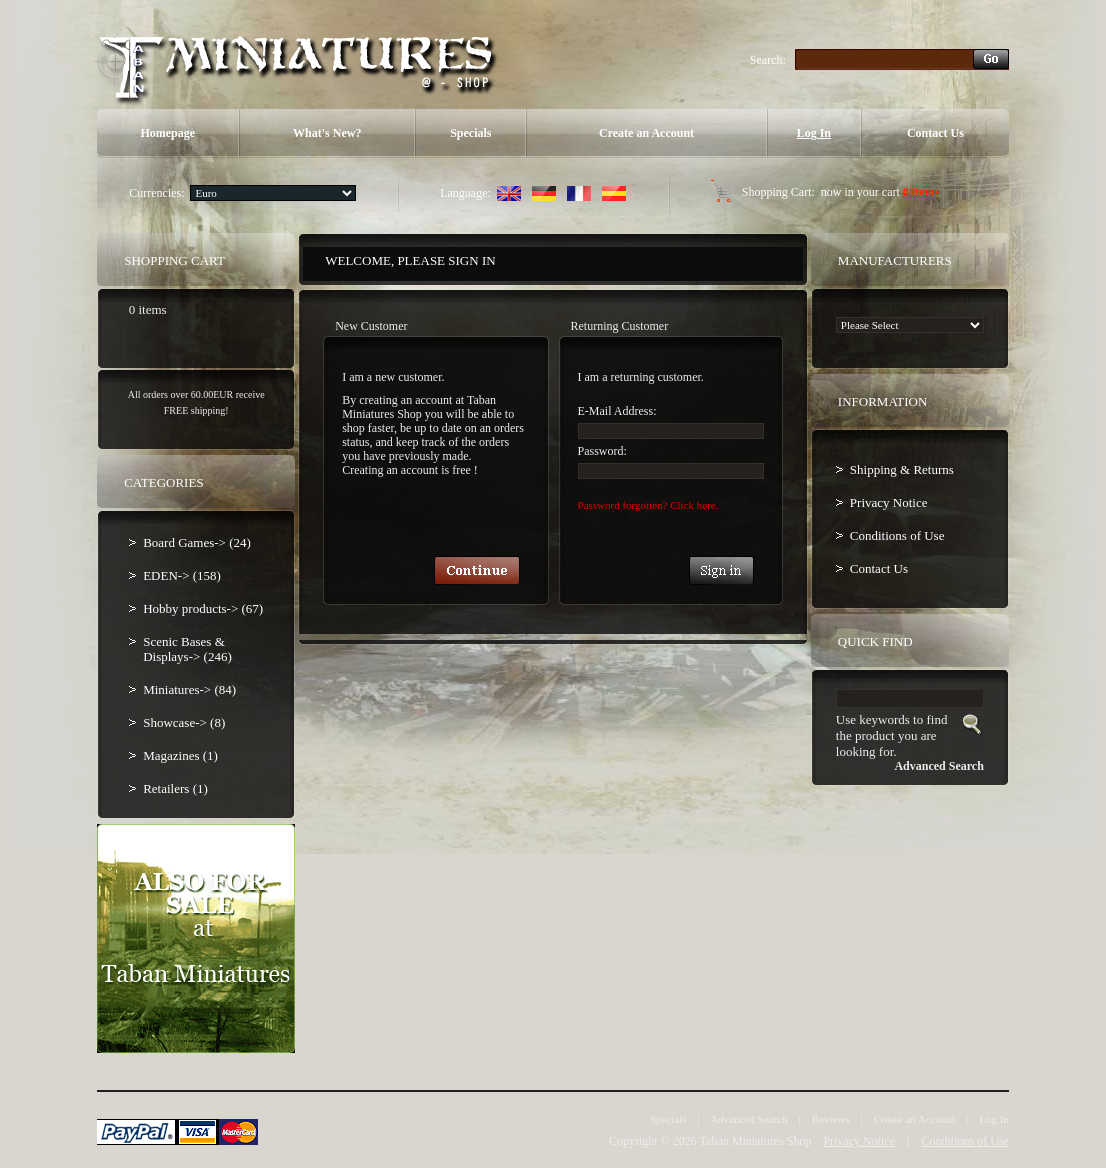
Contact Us (935, 133)
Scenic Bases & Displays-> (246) (187, 649)
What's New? (327, 133)
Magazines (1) (180, 755)
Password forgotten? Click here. (648, 505)
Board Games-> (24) (197, 542)
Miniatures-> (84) (189, 689)
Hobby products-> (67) (203, 608)
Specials (470, 133)
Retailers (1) (175, 788)
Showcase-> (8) (184, 722)
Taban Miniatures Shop (756, 1141)
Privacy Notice (889, 502)
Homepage (167, 133)
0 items (921, 192)
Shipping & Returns (902, 469)
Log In (814, 133)
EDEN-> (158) (182, 575)
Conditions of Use (897, 535)
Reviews (831, 1119)
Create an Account (646, 133)
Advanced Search (748, 1119)
